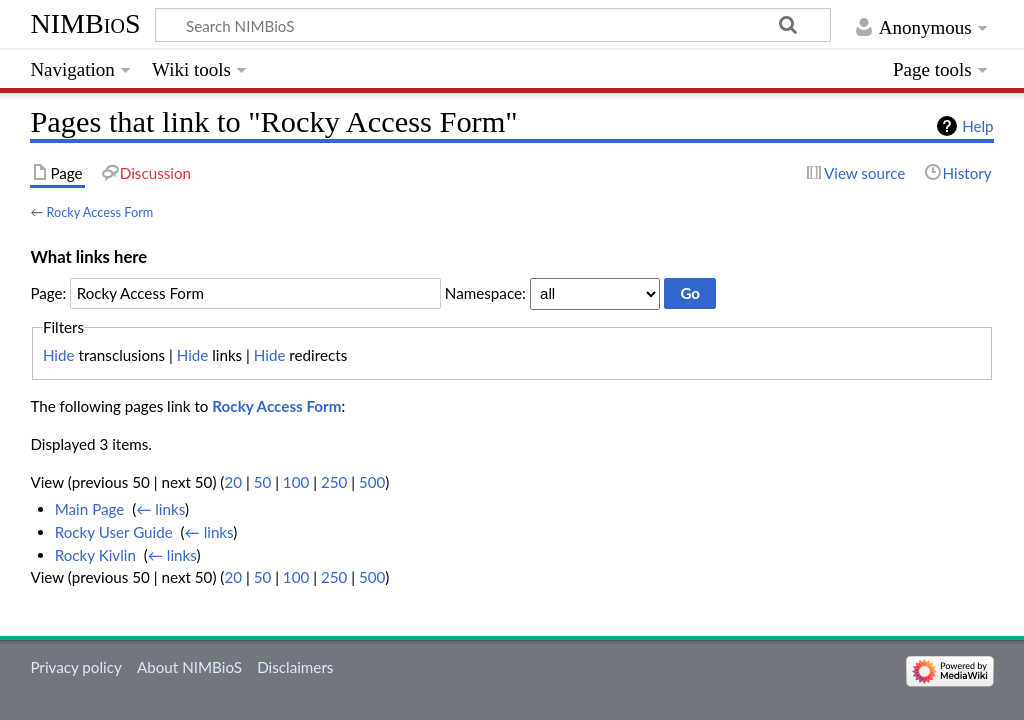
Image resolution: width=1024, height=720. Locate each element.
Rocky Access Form (99, 212)
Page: (48, 293)
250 (334, 482)
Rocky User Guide (114, 532)
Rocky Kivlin (95, 555)
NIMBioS (85, 23)
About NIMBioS (189, 667)
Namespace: (485, 293)
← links (160, 509)
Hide (59, 355)
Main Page (90, 509)
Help (977, 126)
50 (263, 482)
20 (233, 482)
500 (372, 482)
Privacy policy (75, 667)
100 (296, 482)
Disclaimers (295, 667)
